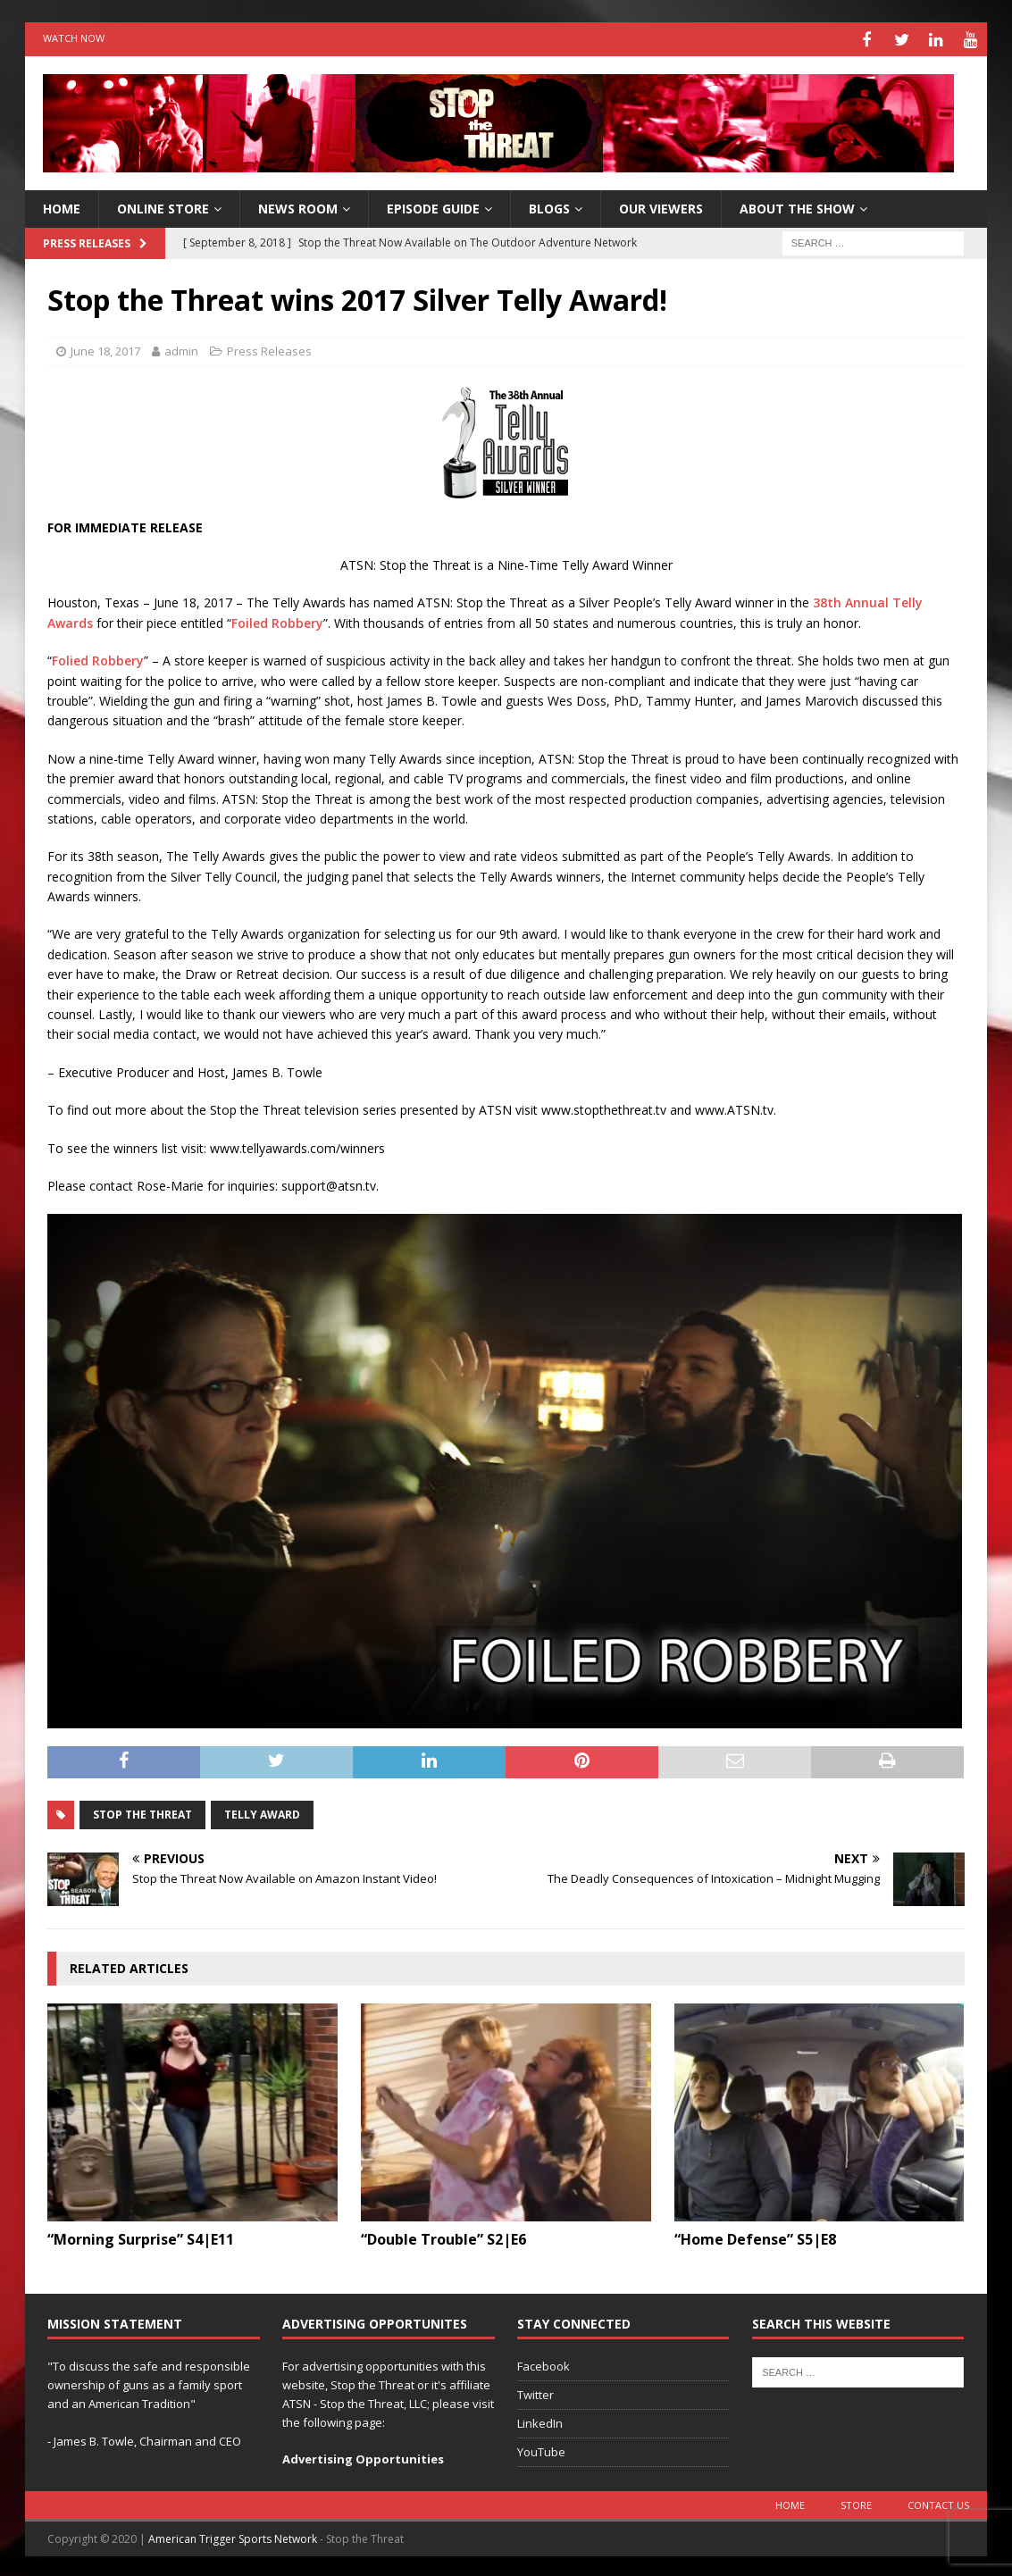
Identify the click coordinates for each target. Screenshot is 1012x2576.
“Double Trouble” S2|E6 (443, 2237)
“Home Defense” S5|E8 (755, 2237)
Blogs (549, 205)
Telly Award (262, 1811)
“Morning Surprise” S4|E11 (140, 2237)
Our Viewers (661, 205)
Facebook (543, 2364)
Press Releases (269, 348)
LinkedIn (540, 2421)
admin (181, 348)
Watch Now (74, 38)
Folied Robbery (98, 657)
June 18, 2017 (105, 348)
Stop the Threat (142, 1811)
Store (856, 2502)
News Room (298, 205)
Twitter (535, 2392)
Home (790, 2502)
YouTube (541, 2449)
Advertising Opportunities (363, 2456)
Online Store (163, 205)
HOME (61, 205)
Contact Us (938, 2502)
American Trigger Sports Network (232, 2536)
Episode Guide (433, 205)
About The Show (797, 205)
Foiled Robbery (277, 620)
